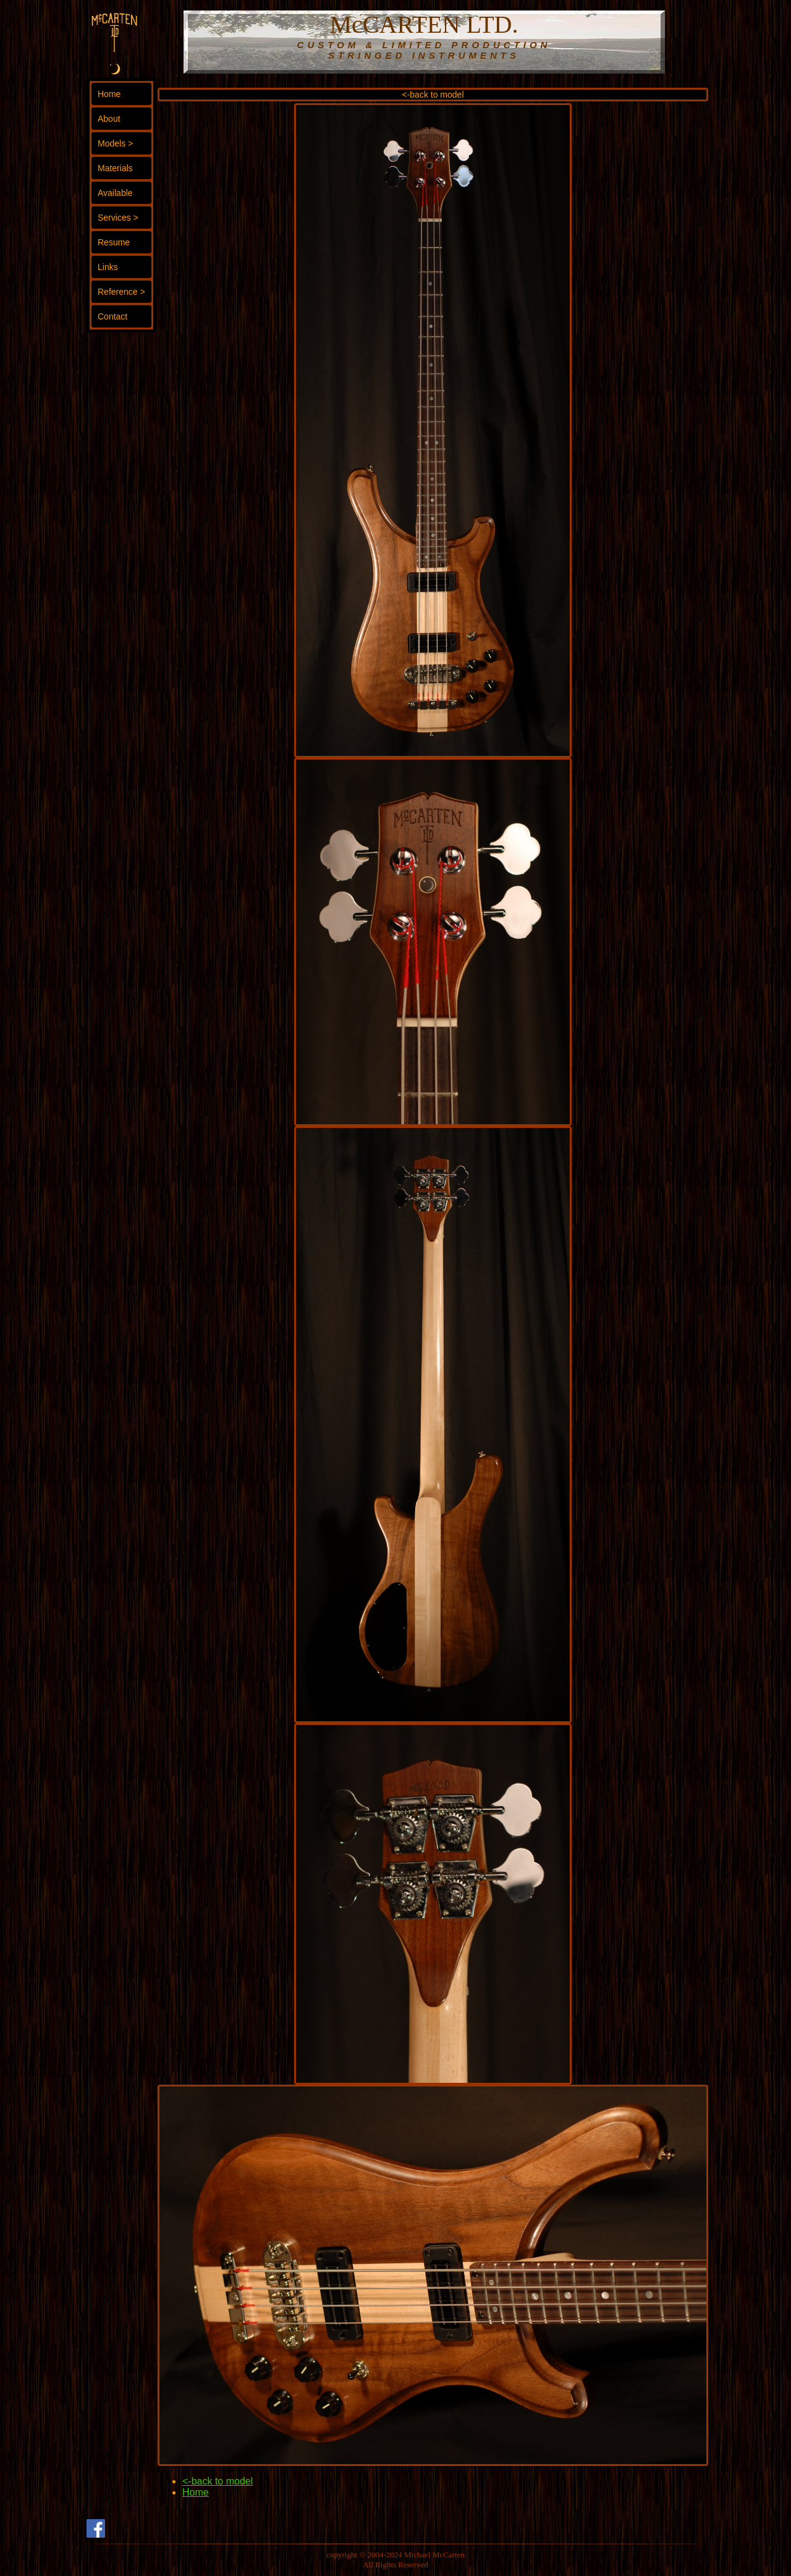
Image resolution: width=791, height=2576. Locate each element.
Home (109, 94)
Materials (115, 168)
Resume (114, 242)
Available (115, 193)
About (109, 119)
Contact (112, 316)
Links (108, 267)
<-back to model (433, 95)
